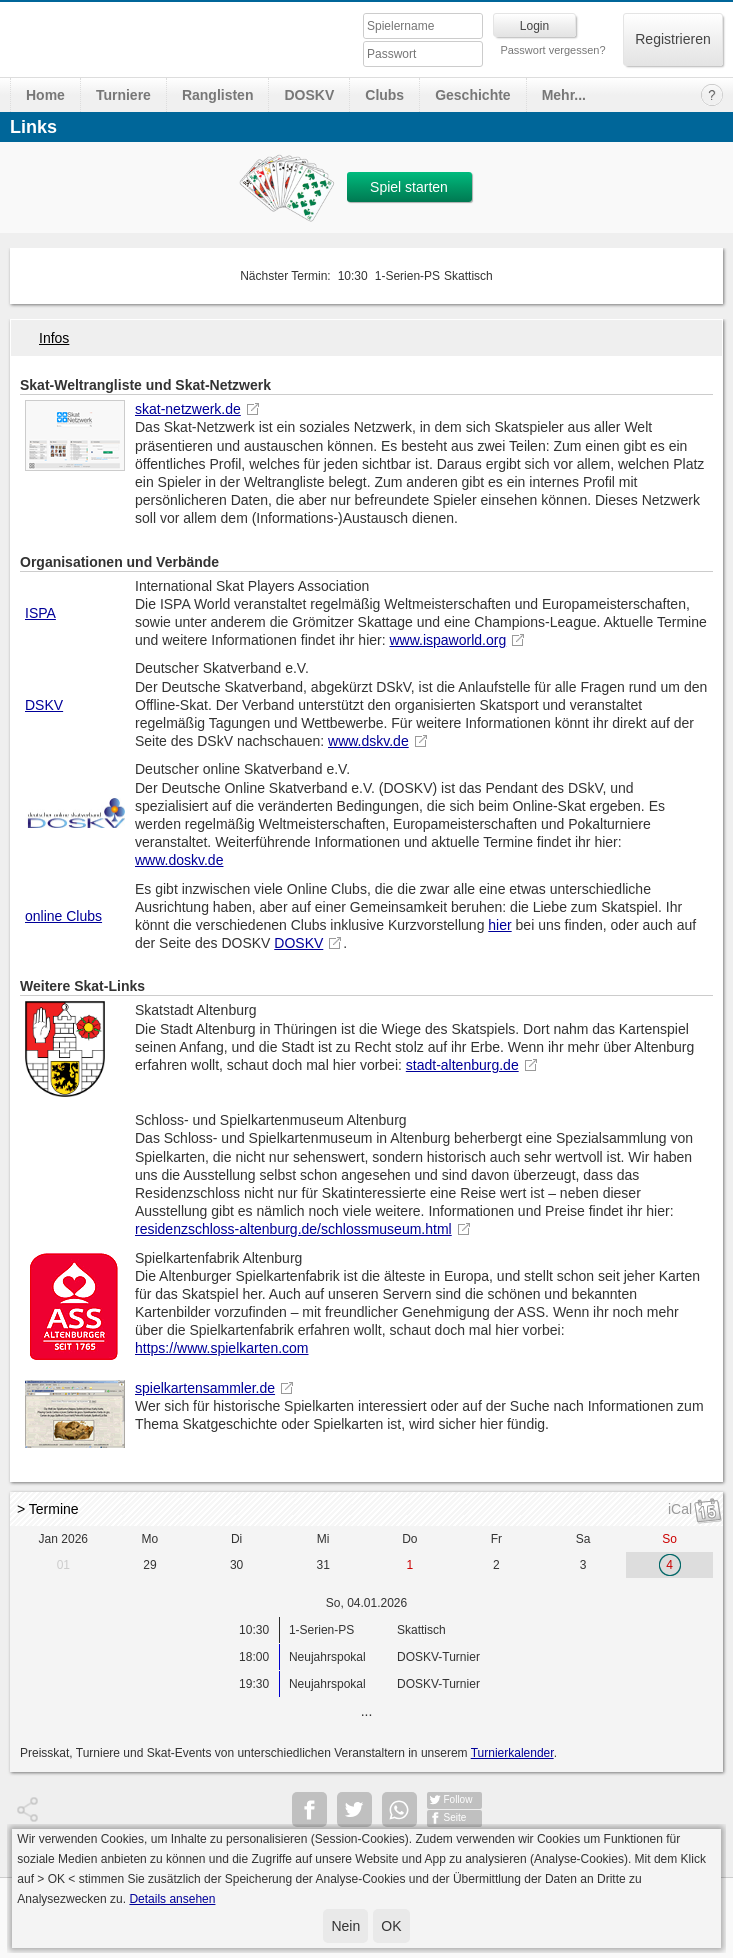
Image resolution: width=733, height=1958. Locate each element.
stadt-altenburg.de (462, 1065)
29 (149, 1565)
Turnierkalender (512, 1753)
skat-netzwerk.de (188, 409)
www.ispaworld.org (447, 640)
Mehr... (564, 95)
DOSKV (309, 95)
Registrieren (672, 39)
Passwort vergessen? (552, 50)
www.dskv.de (368, 741)
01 (63, 1565)
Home (45, 95)
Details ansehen (172, 1899)
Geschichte (472, 95)
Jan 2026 (63, 1539)
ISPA (40, 613)
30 (236, 1565)
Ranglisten (218, 95)
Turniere (123, 95)
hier (499, 925)
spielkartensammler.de (205, 1388)
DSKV (44, 705)
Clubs (384, 95)
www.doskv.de (179, 860)
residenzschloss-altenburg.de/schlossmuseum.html (293, 1229)
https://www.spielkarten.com (222, 1348)
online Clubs (63, 916)
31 (323, 1565)
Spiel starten (409, 187)
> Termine (48, 1509)
